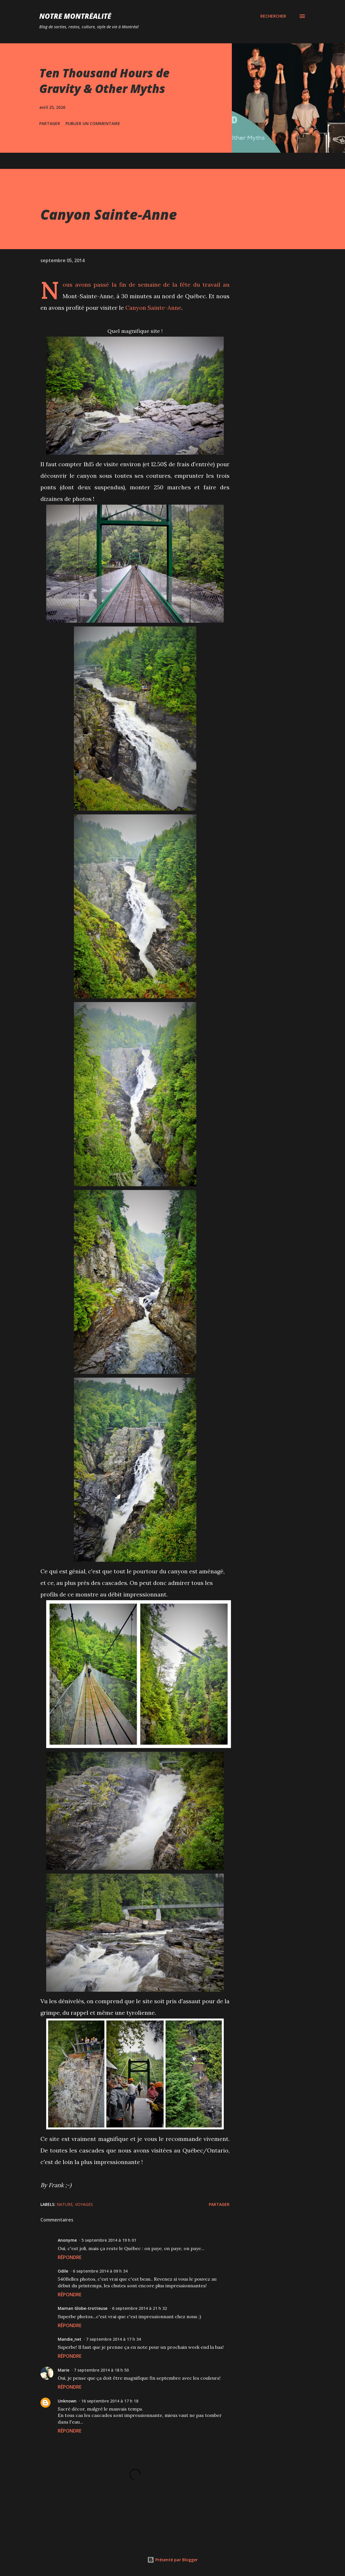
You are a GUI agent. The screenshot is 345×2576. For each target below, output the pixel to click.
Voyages (84, 2204)
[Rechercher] (273, 16)
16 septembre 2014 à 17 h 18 (109, 2401)
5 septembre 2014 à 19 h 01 (108, 2240)
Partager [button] (49, 123)
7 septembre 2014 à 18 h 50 (101, 2370)
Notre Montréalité (75, 16)
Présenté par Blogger (172, 2559)
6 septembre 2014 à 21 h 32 (139, 2308)
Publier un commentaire (93, 123)
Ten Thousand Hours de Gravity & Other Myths (104, 80)
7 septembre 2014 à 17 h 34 (113, 2339)
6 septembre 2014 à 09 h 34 (100, 2271)
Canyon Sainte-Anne (153, 307)
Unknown (67, 2401)
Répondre (69, 2257)
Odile (63, 2271)
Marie (63, 2370)
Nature (65, 2204)
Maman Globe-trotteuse (82, 2308)
